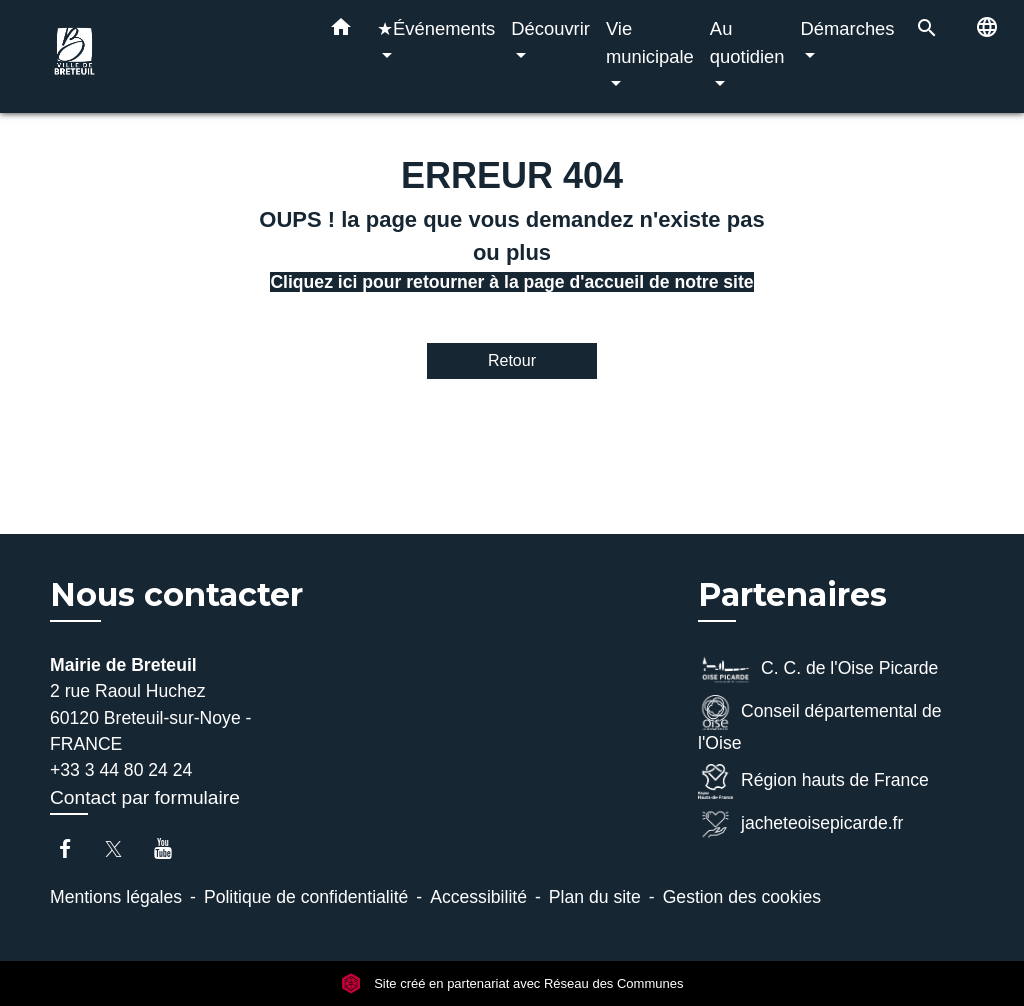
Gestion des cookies (742, 897)
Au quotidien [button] (747, 42)
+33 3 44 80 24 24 (121, 770)
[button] (341, 31)
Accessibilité (478, 897)
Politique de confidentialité (306, 897)
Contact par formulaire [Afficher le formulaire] (145, 797)
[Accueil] (172, 56)
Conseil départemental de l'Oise (820, 724)
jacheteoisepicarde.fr (800, 824)
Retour (512, 360)
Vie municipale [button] (650, 42)
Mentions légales (116, 897)
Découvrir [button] (550, 28)
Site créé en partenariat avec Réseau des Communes (512, 983)
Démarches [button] (848, 28)
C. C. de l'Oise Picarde (818, 669)
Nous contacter (176, 595)
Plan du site (595, 897)
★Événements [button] (436, 28)
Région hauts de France (813, 781)
